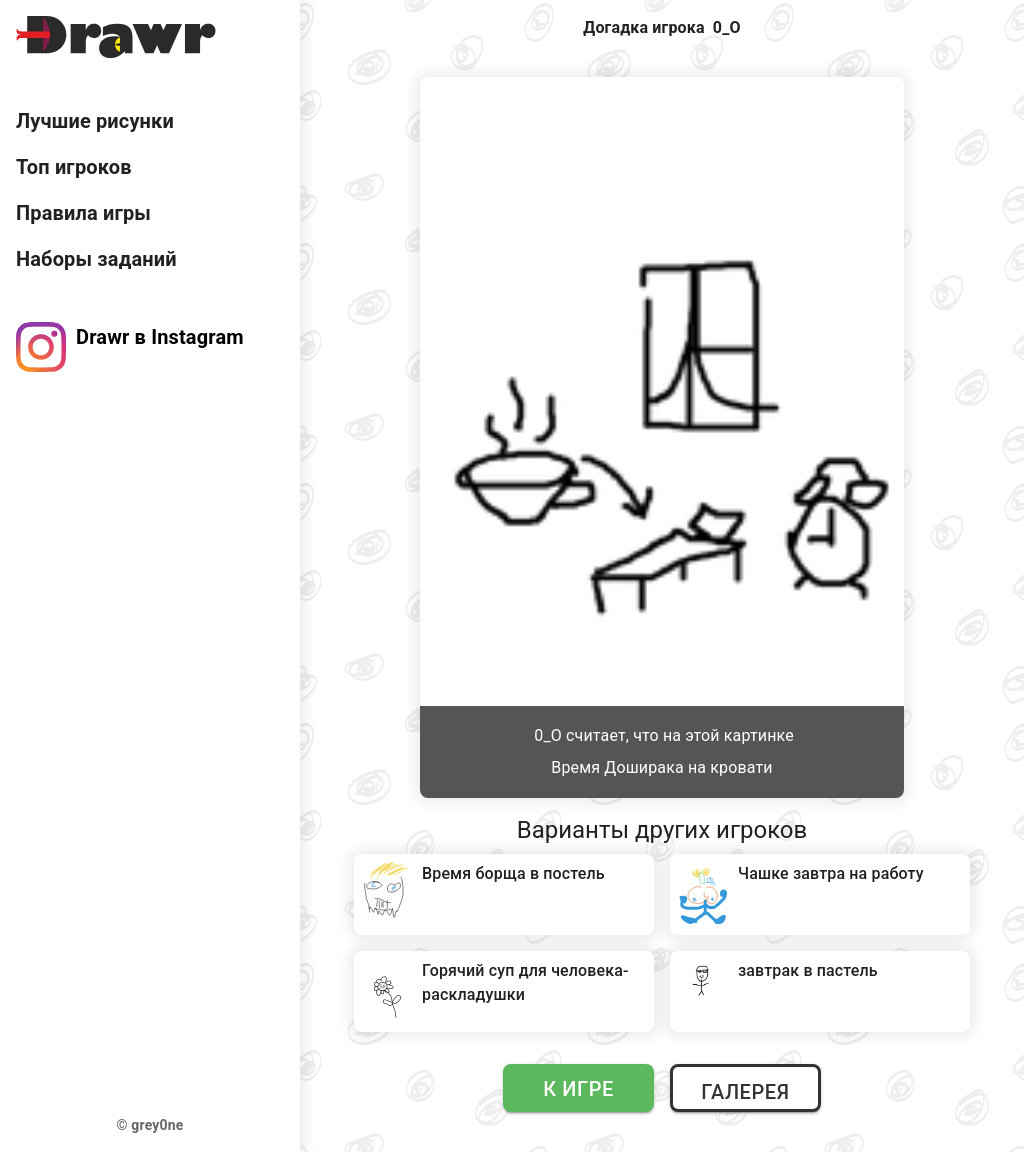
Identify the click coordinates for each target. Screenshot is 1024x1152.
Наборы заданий (96, 259)
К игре (578, 1089)
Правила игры (83, 213)
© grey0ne (150, 1125)
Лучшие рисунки (95, 121)
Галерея (745, 1092)
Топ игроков (74, 167)
